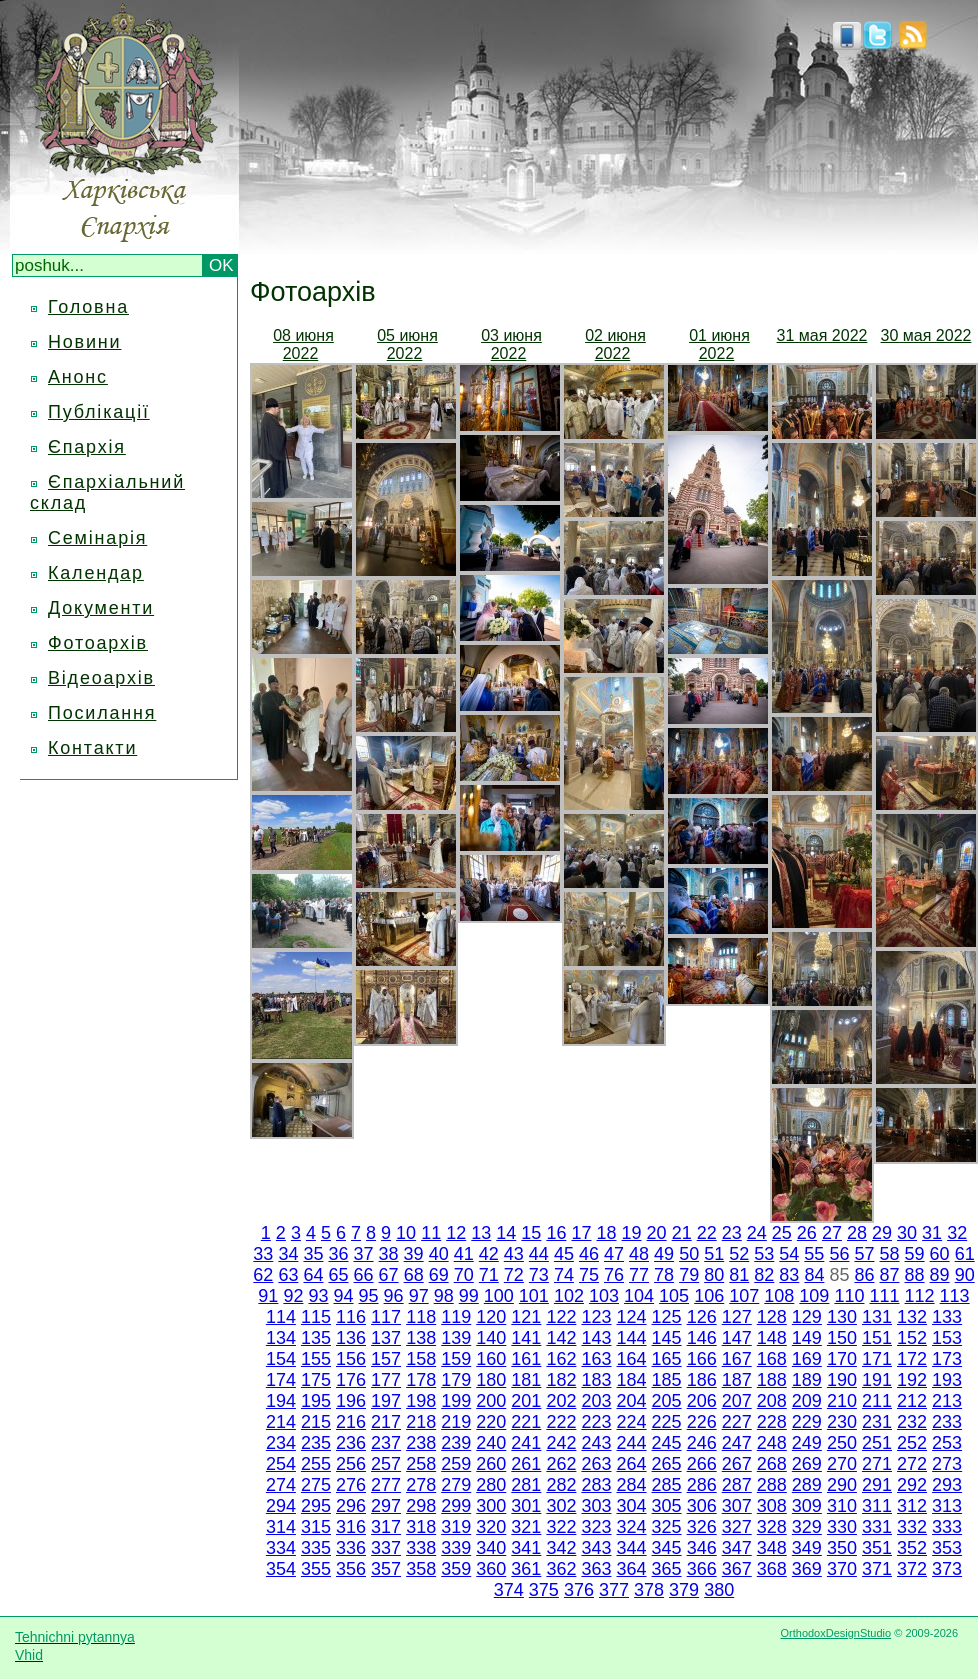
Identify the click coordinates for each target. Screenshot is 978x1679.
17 (581, 1233)
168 (772, 1359)
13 (481, 1233)
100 (499, 1296)
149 (807, 1338)
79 (689, 1275)
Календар (96, 573)
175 (316, 1380)
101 (534, 1296)
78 (664, 1275)
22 (707, 1233)
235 (316, 1443)
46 (589, 1254)
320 (491, 1527)
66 (364, 1275)
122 (561, 1317)
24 (757, 1233)
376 (579, 1590)
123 (596, 1317)
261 (526, 1464)
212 (912, 1401)
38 (389, 1254)
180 (491, 1380)
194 (281, 1401)
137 (386, 1338)
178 (421, 1380)
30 (907, 1233)
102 (569, 1296)
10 (406, 1233)
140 (491, 1338)
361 (526, 1569)
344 (632, 1548)
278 (421, 1485)
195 (316, 1401)
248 (772, 1443)
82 (764, 1275)
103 (604, 1296)
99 (469, 1296)
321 (526, 1527)
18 (606, 1233)
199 (456, 1401)
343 (596, 1548)
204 (632, 1401)
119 (456, 1317)
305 (667, 1506)
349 (807, 1548)
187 (737, 1380)
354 (281, 1569)
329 (807, 1527)
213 (947, 1401)
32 (957, 1233)
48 (639, 1254)
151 (877, 1338)
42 (489, 1254)
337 (386, 1548)
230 (842, 1422)
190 (842, 1380)
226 (702, 1422)
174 (281, 1380)
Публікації (99, 412)
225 (667, 1422)
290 (842, 1485)
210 (842, 1401)
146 (702, 1338)
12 (456, 1233)
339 (456, 1548)
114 (281, 1317)
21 (682, 1233)
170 (842, 1359)
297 (386, 1506)
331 (877, 1527)
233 (947, 1422)
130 (842, 1317)
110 (849, 1296)
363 (596, 1569)
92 (293, 1296)
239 (456, 1443)
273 (947, 1464)
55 (814, 1254)
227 (737, 1422)
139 (456, 1338)
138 (421, 1338)
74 (564, 1275)
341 (526, 1548)
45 (564, 1254)
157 (386, 1359)
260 (491, 1464)
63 (288, 1275)
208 (772, 1401)
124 (632, 1317)
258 (421, 1464)
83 (789, 1275)
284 (632, 1485)
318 (421, 1527)
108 (779, 1296)
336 (351, 1548)
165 (667, 1359)
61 (965, 1254)
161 (526, 1359)
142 (561, 1338)
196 (351, 1401)
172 (912, 1359)
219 (456, 1422)
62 (263, 1275)
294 (281, 1506)
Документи (101, 608)
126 (702, 1317)
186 (702, 1380)
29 (882, 1233)
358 (421, 1569)
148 (772, 1338)
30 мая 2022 (926, 335)
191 (877, 1380)
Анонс (78, 377)
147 (737, 1338)
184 (632, 1380)
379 (684, 1590)
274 (281, 1485)
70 (464, 1275)
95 (369, 1296)
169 (807, 1359)
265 (667, 1464)
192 (912, 1380)
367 (737, 1569)
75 (589, 1275)
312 (912, 1506)
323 (596, 1527)
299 (456, 1506)
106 (709, 1296)
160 (491, 1359)
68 (414, 1275)
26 (807, 1233)
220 (491, 1422)
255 (316, 1464)
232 (912, 1422)
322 (561, 1527)
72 (514, 1275)
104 (639, 1296)
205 (667, 1401)
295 (316, 1506)
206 (702, 1401)
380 (719, 1590)
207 (737, 1401)
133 (947, 1317)
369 (807, 1569)
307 (737, 1506)
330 (842, 1527)
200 (491, 1401)
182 (561, 1380)
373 (947, 1569)
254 (281, 1464)
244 (632, 1443)
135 (316, 1338)
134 (281, 1338)
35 (313, 1254)
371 (877, 1569)
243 (596, 1443)
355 (316, 1569)
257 (386, 1464)
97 (419, 1296)
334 (281, 1548)
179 (456, 1380)
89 (940, 1275)
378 (649, 1590)
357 (386, 1569)
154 (281, 1359)
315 (316, 1527)
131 (877, 1317)
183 (596, 1380)
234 (281, 1443)
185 (667, 1380)
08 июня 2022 (303, 344)
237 (386, 1443)
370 (842, 1569)
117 (386, 1317)
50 (689, 1254)
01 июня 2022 (719, 344)
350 (842, 1548)
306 (702, 1506)
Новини (84, 342)
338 (421, 1548)
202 (561, 1401)
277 (386, 1485)
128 (772, 1317)
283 (596, 1485)
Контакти (92, 748)
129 (807, 1317)
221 (526, 1422)
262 (561, 1464)
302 (561, 1506)
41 (464, 1254)
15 (531, 1233)
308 (772, 1506)
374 (509, 1590)
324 (632, 1527)
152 (912, 1338)
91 (268, 1296)
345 (667, 1548)
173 (947, 1359)
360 (491, 1569)
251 (877, 1443)
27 (832, 1233)
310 (842, 1506)
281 (526, 1485)
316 (351, 1527)
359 (456, 1569)
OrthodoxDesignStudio (835, 1633)
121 (526, 1317)
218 (421, 1422)
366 (702, 1569)
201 (526, 1401)
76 (614, 1275)
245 (667, 1443)
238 (421, 1443)
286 (702, 1485)
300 (491, 1506)
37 (364, 1254)
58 (890, 1254)
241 (526, 1443)
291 (877, 1485)
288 (772, 1485)
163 (596, 1359)
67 (389, 1275)
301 (526, 1506)
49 (664, 1254)
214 (281, 1422)
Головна (88, 307)
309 (807, 1506)
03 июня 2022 (511, 344)
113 (955, 1296)
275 (316, 1485)
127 (737, 1317)
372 (912, 1569)
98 (444, 1296)
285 (667, 1485)
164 (632, 1359)
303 (596, 1506)
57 (864, 1254)
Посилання (102, 713)
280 (491, 1485)
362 (561, 1569)
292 (912, 1485)
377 (614, 1590)
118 (421, 1317)
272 (912, 1464)
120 (491, 1317)
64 (313, 1275)
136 (351, 1338)
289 (807, 1485)
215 (316, 1422)
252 (912, 1443)
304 (632, 1506)
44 (539, 1254)
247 (737, 1443)
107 (744, 1296)
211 (877, 1401)
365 (667, 1569)
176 (351, 1380)
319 (456, 1527)
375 (544, 1590)
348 (772, 1548)
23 (732, 1233)
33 (263, 1254)
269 (807, 1464)
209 (807, 1401)
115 (316, 1317)
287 (737, 1485)
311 (877, 1506)
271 (877, 1464)
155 (316, 1359)
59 (915, 1254)
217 (386, 1422)
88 (915, 1275)
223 (596, 1422)
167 (737, 1359)
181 (526, 1380)
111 (884, 1296)
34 (288, 1254)
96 (394, 1296)
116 (351, 1317)
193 (947, 1380)
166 (702, 1359)
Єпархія (87, 447)
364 (632, 1569)
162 (561, 1359)
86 (864, 1275)
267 (737, 1464)
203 (596, 1401)
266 (702, 1464)
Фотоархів (98, 643)
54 (789, 1254)
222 (561, 1422)
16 (556, 1233)
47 (614, 1254)
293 (947, 1485)
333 (947, 1527)
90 (965, 1275)
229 (807, 1422)
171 (877, 1359)
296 (351, 1506)
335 (316, 1548)
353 (947, 1548)
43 (514, 1254)
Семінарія (97, 538)
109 (814, 1296)
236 (351, 1443)
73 (539, 1275)
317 (386, 1527)
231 (877, 1422)
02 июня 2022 (615, 344)
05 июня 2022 (407, 344)
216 (351, 1422)
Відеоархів (101, 678)
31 (932, 1233)
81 (739, 1275)
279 (456, 1485)
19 (632, 1233)
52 (739, 1254)
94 (344, 1296)
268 (772, 1464)
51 (714, 1254)
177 (386, 1380)
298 (421, 1506)
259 (456, 1464)
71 (489, 1275)
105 (674, 1296)
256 (351, 1464)
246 (702, 1443)
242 (561, 1443)
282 (561, 1485)
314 (281, 1527)
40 (439, 1254)
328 (772, 1527)
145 (667, 1338)
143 (596, 1338)
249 (807, 1443)
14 (506, 1233)
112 (920, 1296)
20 (657, 1233)
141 (526, 1338)
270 (842, 1464)
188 (772, 1380)
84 (814, 1275)
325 (667, 1527)
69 (439, 1275)
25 (782, 1233)
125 (667, 1317)
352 (912, 1548)
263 (596, 1464)
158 (421, 1359)
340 (491, 1548)
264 (632, 1464)
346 (702, 1548)
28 (857, 1233)
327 (737, 1527)
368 (772, 1569)
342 (561, 1548)
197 (386, 1401)
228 (772, 1422)
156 (351, 1359)
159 (456, 1359)
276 (351, 1485)
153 (947, 1338)
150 (842, 1338)
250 (842, 1443)
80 (714, 1275)
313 (947, 1506)
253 (947, 1443)
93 (318, 1296)
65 (338, 1275)
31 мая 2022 (822, 335)
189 (807, 1380)
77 (639, 1275)
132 (912, 1317)
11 (431, 1233)
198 (421, 1401)
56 (839, 1254)
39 (414, 1254)
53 (764, 1254)
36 (338, 1254)
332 (912, 1527)
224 (632, 1422)
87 (889, 1275)
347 (737, 1548)
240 (491, 1443)
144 (632, 1338)
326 (702, 1527)
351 (877, 1548)
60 (940, 1254)
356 (351, 1569)
